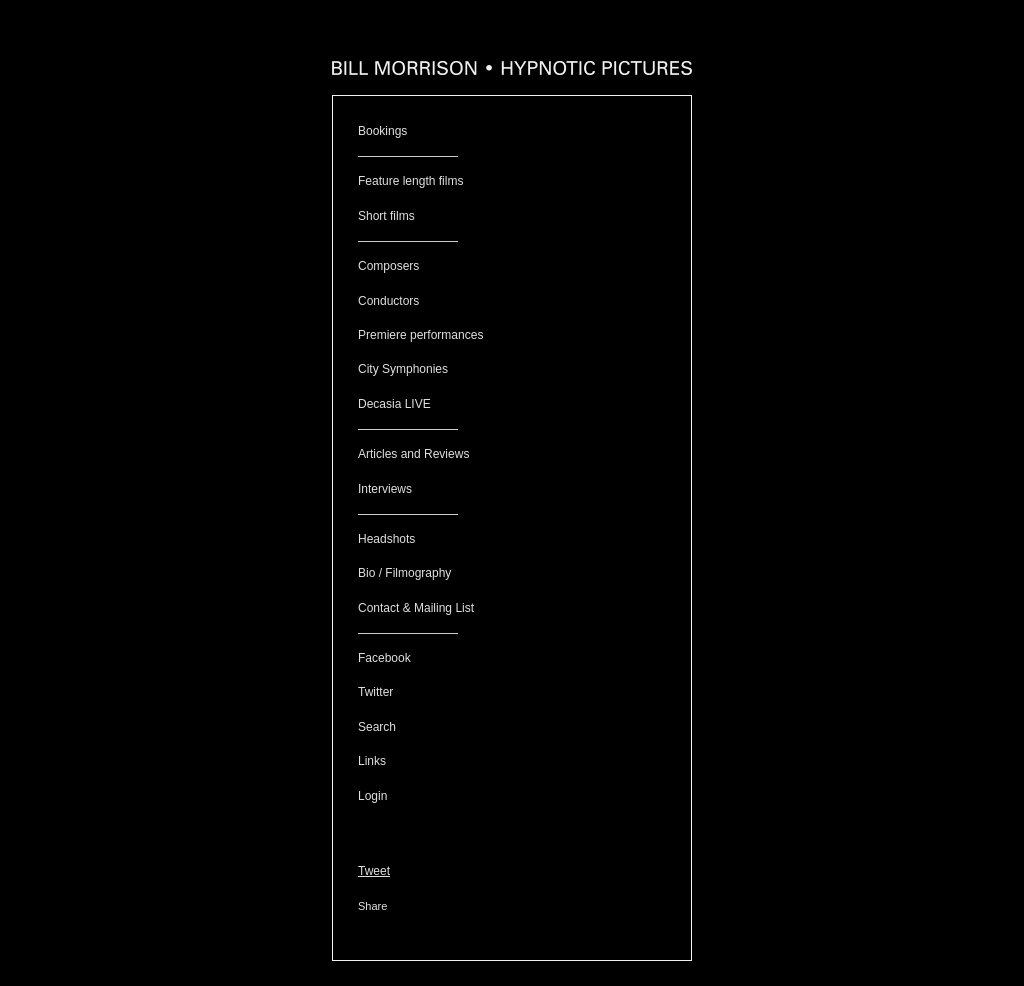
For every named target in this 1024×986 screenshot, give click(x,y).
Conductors (388, 301)
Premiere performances (420, 335)
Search (377, 727)
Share (372, 906)
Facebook (384, 658)
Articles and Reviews (413, 454)
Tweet (374, 871)
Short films (386, 216)
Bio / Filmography (404, 573)
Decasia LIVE (394, 404)
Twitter (375, 692)
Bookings (382, 131)
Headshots (386, 539)
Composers (388, 266)
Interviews (385, 489)
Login (372, 796)
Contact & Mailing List (416, 608)
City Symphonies (403, 369)
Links (372, 761)
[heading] (512, 70)
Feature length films (410, 181)
